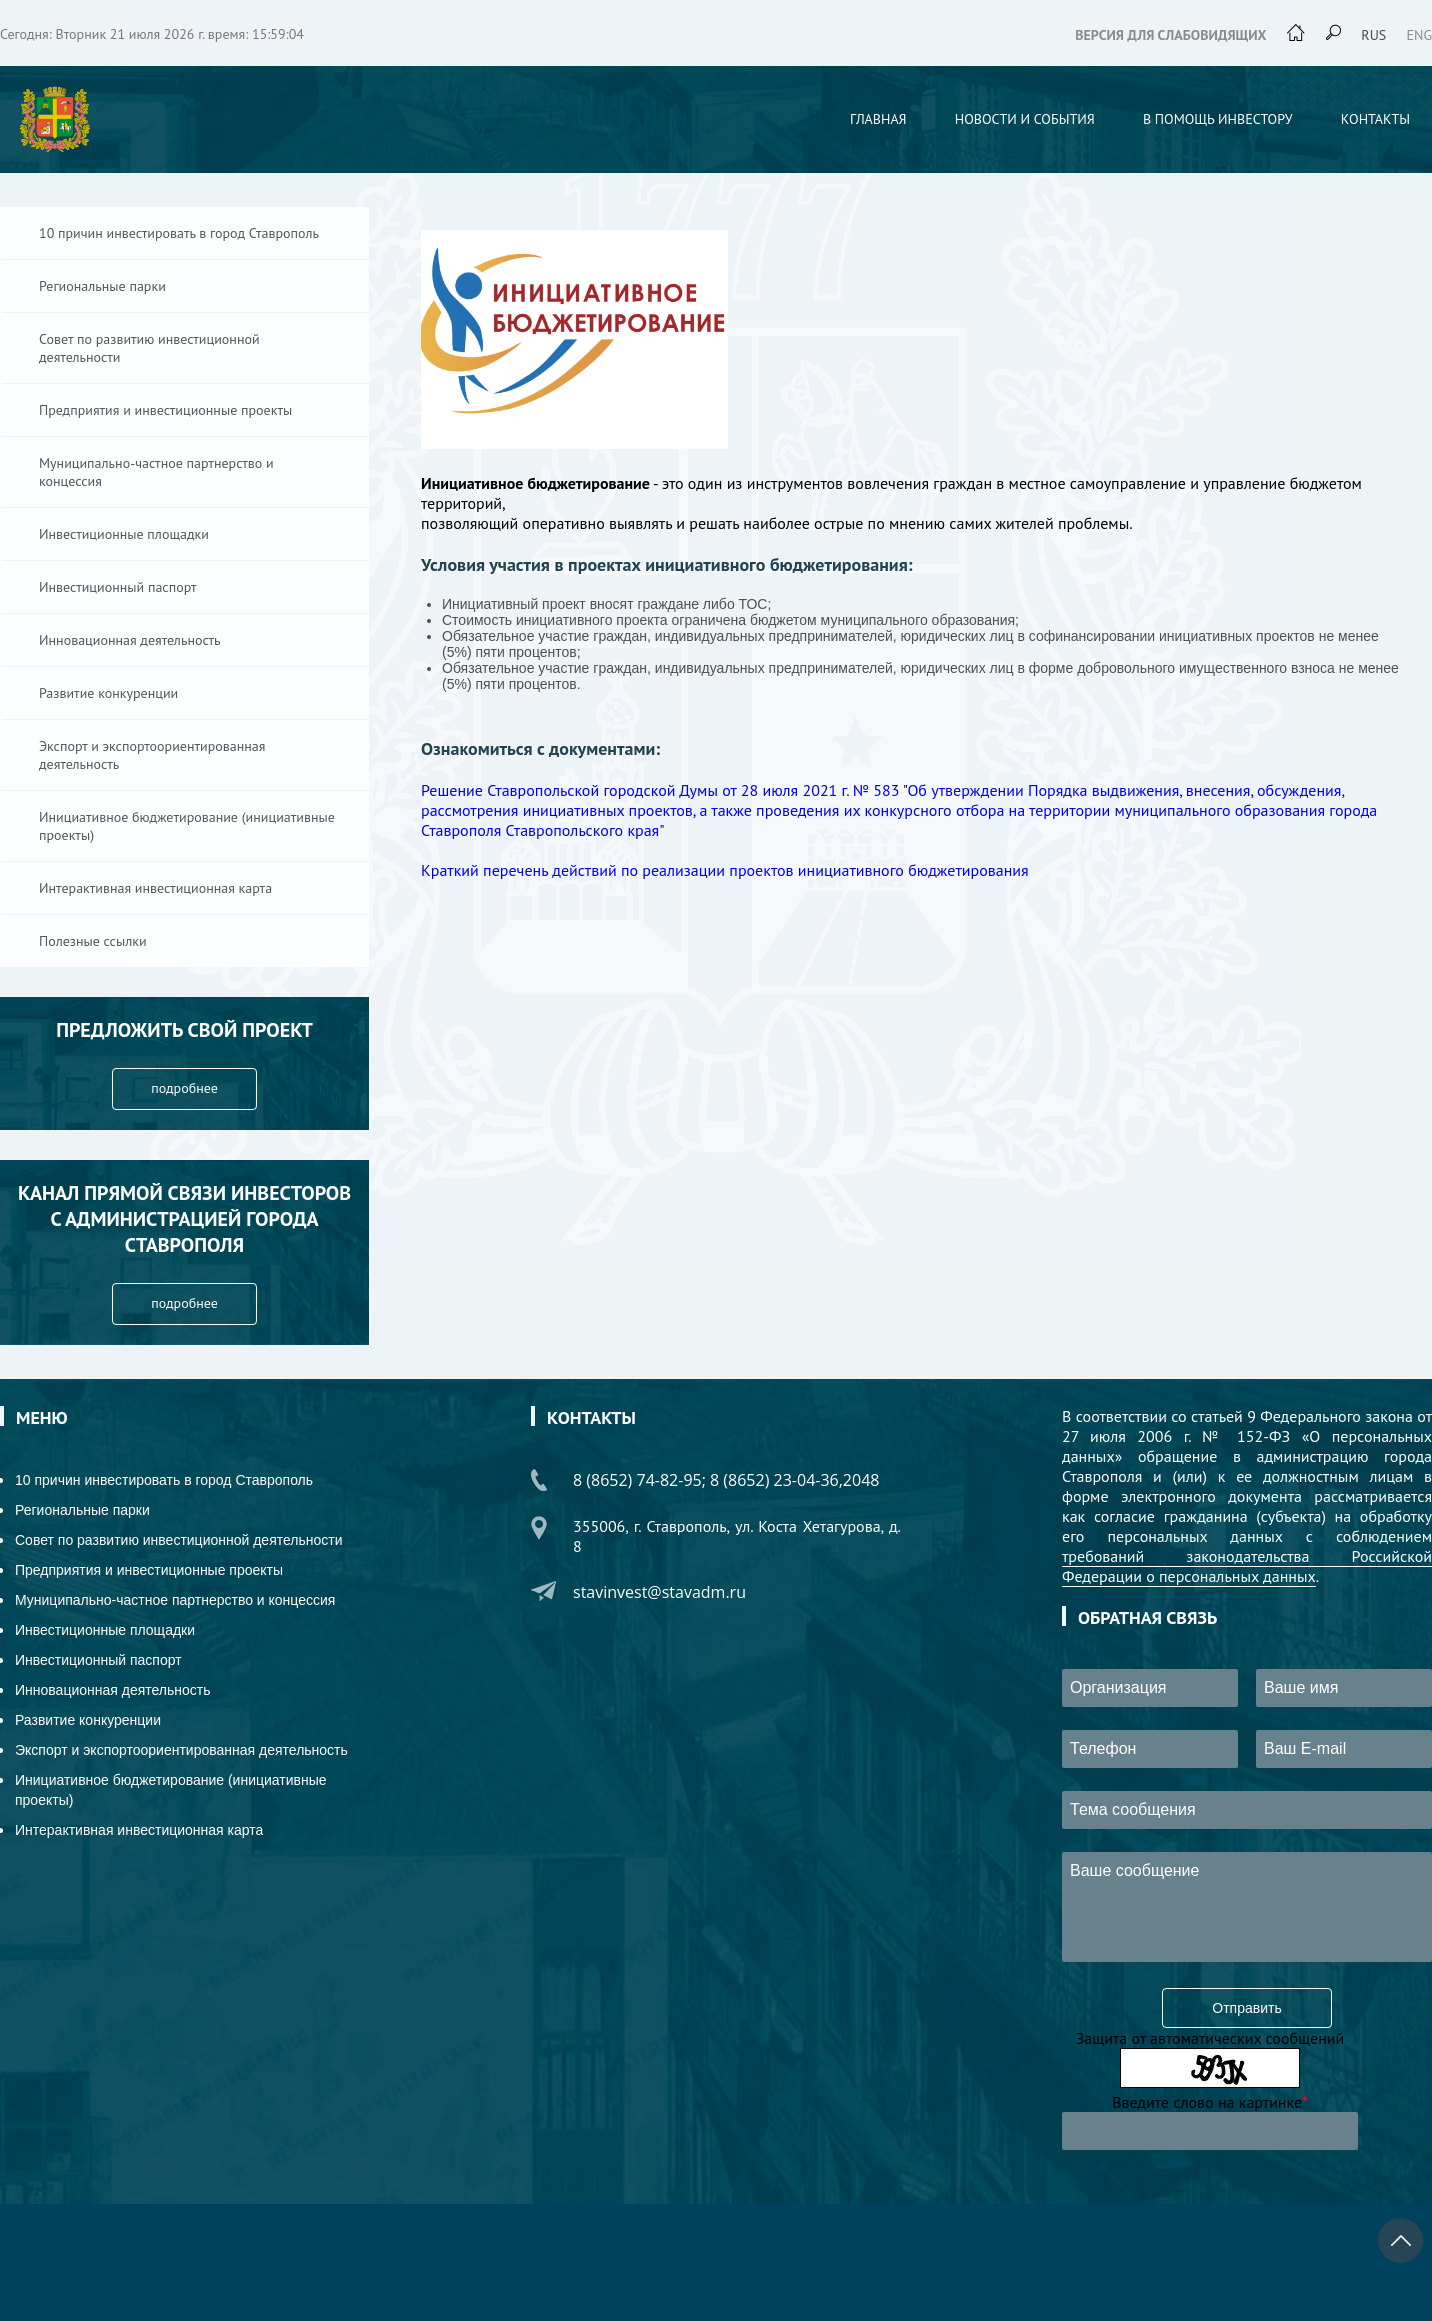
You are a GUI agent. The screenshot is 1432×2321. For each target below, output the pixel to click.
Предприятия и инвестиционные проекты (165, 410)
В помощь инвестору (1218, 119)
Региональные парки (102, 286)
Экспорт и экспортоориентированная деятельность (152, 755)
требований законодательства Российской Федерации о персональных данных (1247, 1566)
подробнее (184, 1088)
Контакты (1375, 119)
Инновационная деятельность (130, 640)
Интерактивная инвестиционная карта (155, 888)
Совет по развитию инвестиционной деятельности (149, 348)
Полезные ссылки (93, 941)
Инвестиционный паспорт (118, 587)
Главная (878, 119)
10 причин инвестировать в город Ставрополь (179, 233)
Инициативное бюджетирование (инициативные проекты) (187, 826)
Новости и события (1025, 119)
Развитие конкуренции (108, 693)
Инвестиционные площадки (124, 534)
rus (1373, 35)
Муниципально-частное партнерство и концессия (156, 472)
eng (1420, 35)
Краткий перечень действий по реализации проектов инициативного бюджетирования (725, 870)
